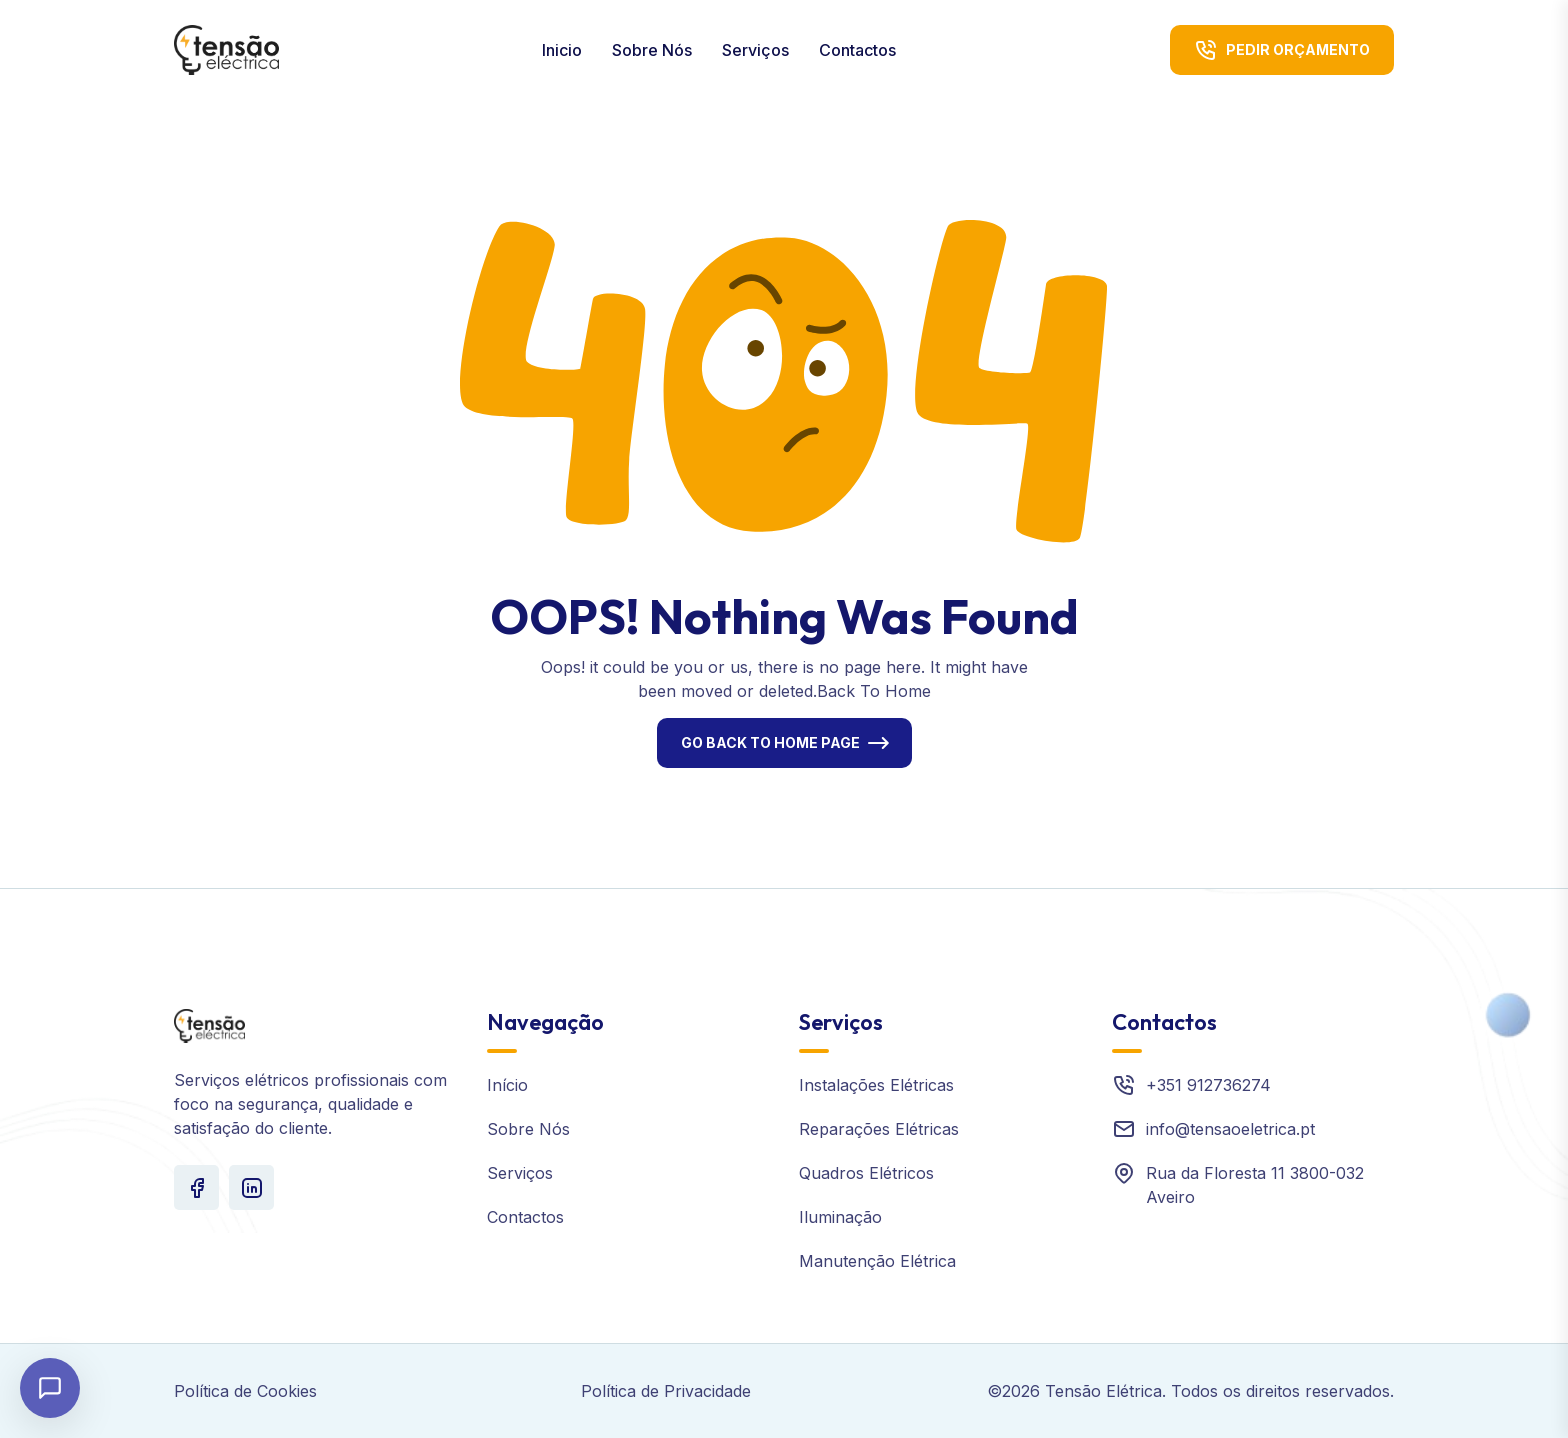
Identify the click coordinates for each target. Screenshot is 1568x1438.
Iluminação (840, 1217)
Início (507, 1085)
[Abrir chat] (50, 1388)
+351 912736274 (1208, 1085)
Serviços (755, 50)
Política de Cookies (245, 1391)
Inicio (562, 50)
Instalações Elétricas (876, 1085)
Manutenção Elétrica (877, 1261)
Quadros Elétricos (866, 1173)
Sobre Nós (652, 50)
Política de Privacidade (666, 1391)
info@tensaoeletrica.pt (1230, 1129)
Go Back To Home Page (770, 742)
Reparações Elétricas (879, 1129)
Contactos (857, 50)
